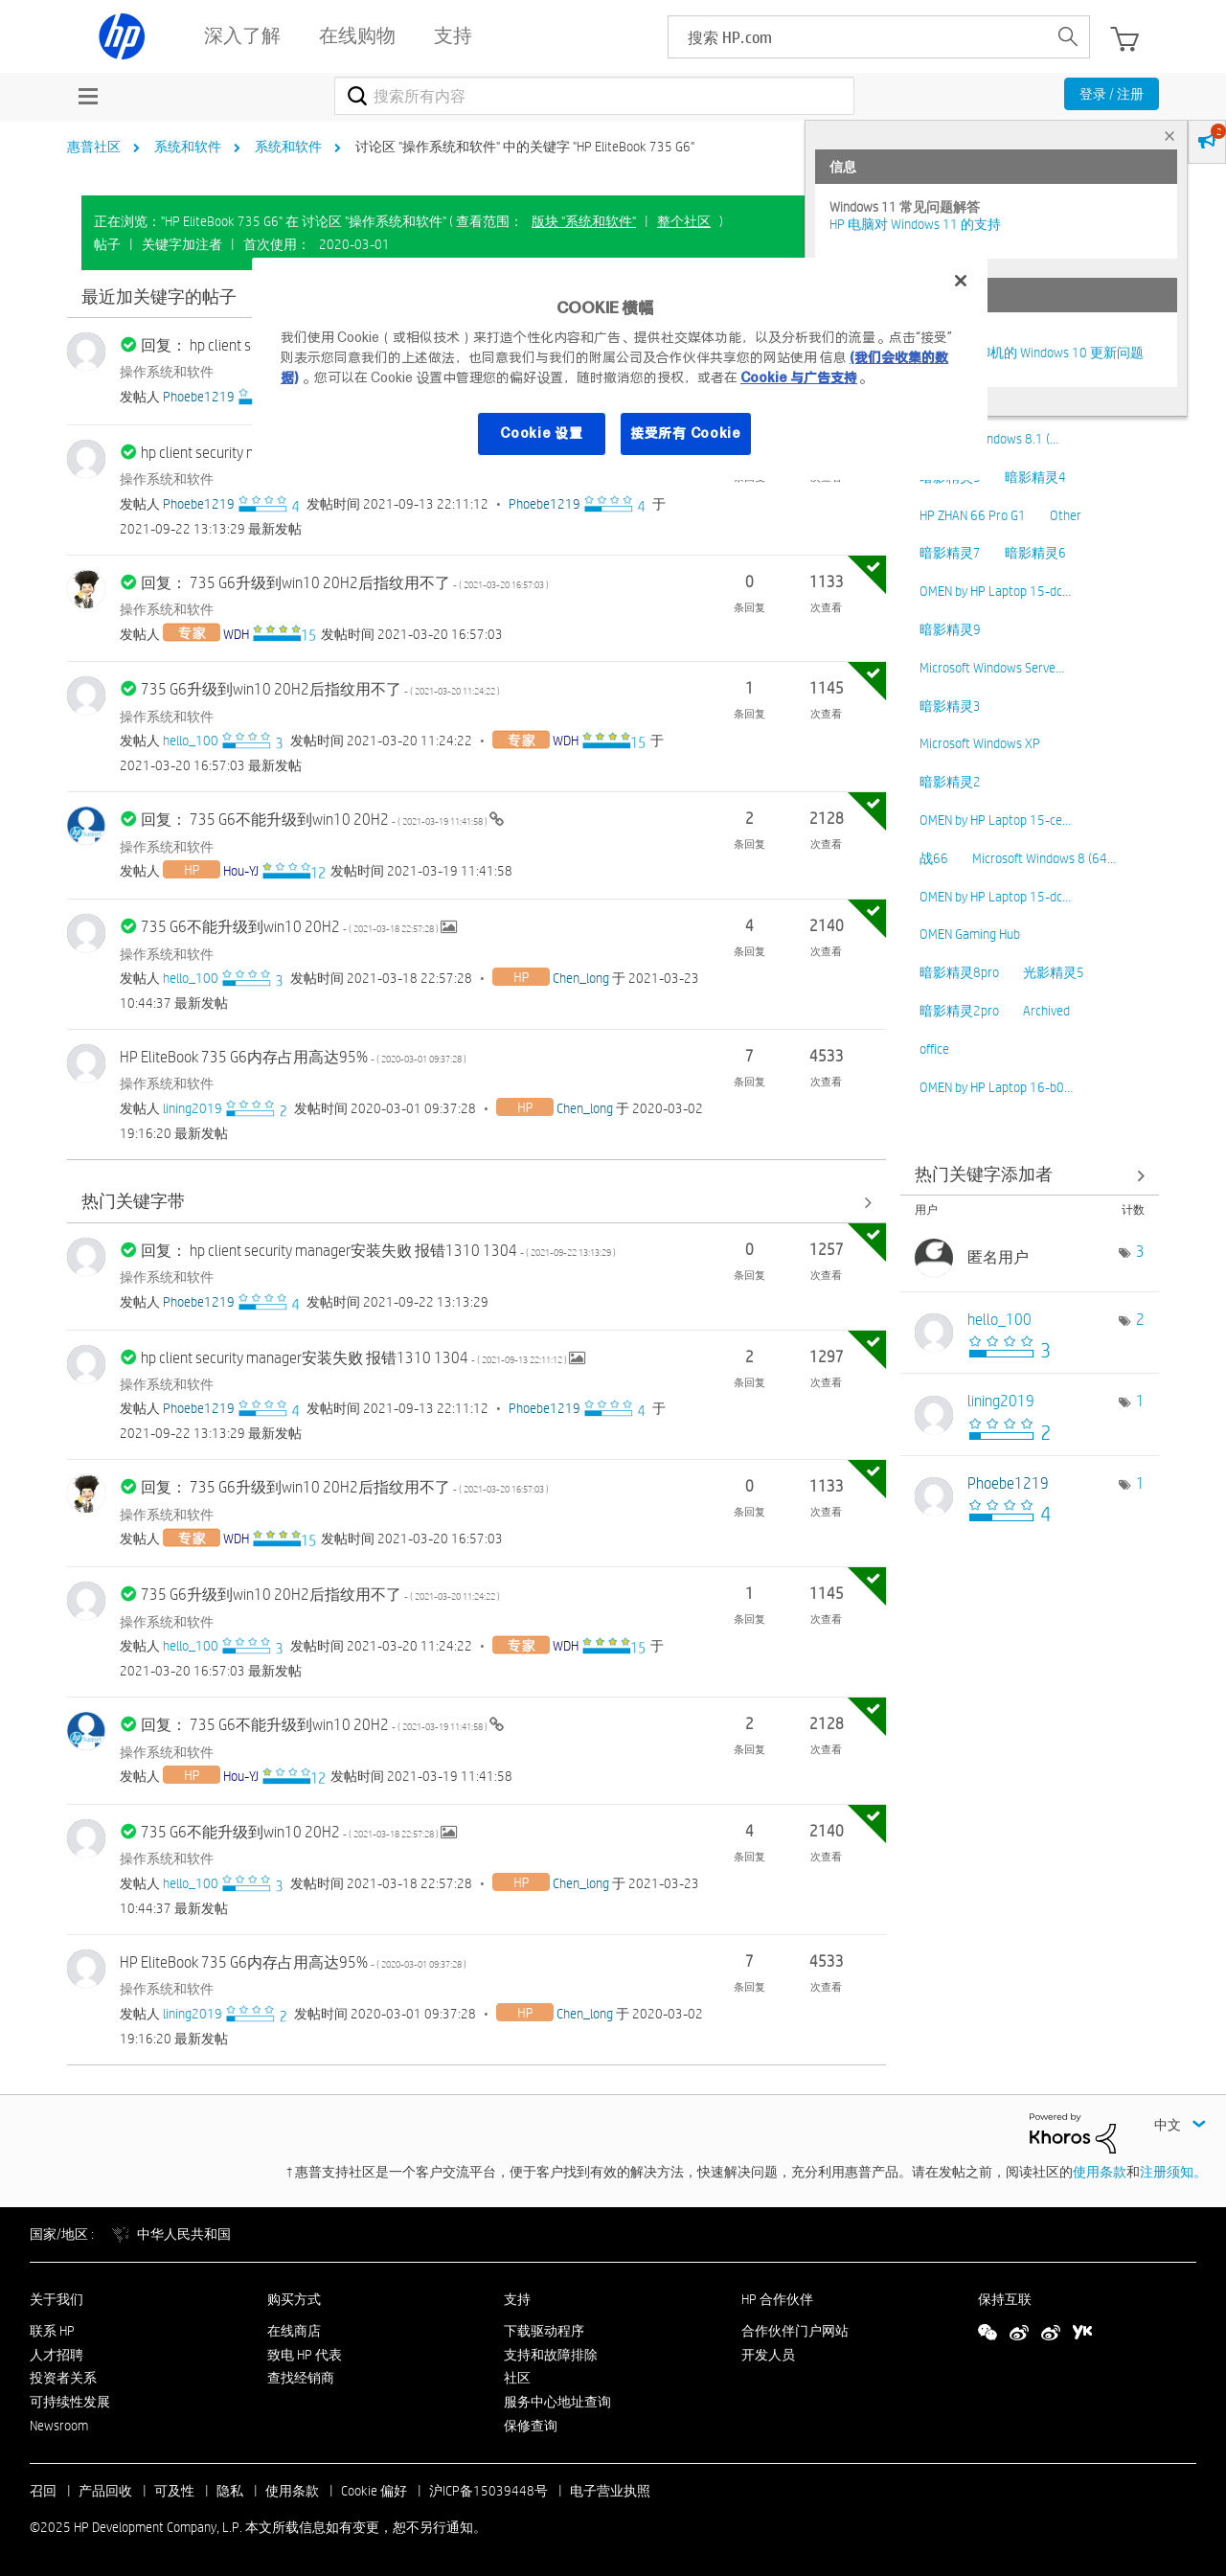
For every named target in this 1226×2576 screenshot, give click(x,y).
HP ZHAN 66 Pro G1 (973, 515)
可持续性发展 (70, 2401)
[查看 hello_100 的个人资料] (190, 740)
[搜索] (594, 96)
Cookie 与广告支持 (798, 377)
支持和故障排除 (551, 2354)
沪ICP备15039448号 (488, 2490)
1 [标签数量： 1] (1140, 1401)
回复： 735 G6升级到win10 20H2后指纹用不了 (345, 583)
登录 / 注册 (1111, 94)
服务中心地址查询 (557, 2401)
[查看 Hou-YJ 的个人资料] (241, 870)
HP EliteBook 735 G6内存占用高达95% (293, 1057)
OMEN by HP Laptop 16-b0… (996, 1087)
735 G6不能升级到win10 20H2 (291, 927)
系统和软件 (187, 146)
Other (1065, 515)
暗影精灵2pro (959, 1010)
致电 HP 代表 (304, 2354)
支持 (517, 2299)
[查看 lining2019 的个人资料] (192, 1108)
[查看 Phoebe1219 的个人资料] (199, 396)
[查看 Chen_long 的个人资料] (581, 978)
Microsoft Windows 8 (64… (1044, 858)
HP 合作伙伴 (777, 2299)
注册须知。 (1173, 2171)
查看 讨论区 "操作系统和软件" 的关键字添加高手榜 (1029, 1175)
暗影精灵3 (950, 706)
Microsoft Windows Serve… (992, 667)
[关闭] (961, 281)
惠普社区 (94, 146)
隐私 (229, 2490)
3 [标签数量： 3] (1140, 1252)
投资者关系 (63, 2377)
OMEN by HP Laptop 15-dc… (995, 591)
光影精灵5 (1053, 972)
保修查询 (530, 2425)
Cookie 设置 (541, 433)
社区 (517, 2377)
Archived (1046, 1010)
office (934, 1049)
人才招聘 (56, 2354)
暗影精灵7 (950, 552)
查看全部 (476, 1202)
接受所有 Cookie (685, 433)
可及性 (174, 2490)
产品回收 (105, 2490)
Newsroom (59, 2425)
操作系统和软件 (167, 371)
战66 (934, 858)
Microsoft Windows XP (980, 743)
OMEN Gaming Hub (970, 934)
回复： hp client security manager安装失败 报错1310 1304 (378, 1251)
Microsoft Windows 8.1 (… (989, 438)
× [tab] (1169, 135)
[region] (620, 369)
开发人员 (768, 2354)
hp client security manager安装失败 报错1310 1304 (355, 1358)
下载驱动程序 (544, 2330)
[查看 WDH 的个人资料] (236, 634)
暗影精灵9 (950, 629)
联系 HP (52, 2330)
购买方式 (294, 2299)
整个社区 (684, 221)
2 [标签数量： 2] (1140, 1320)
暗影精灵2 (950, 781)
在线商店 (294, 2330)
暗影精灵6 (1035, 552)
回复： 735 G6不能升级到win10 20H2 (315, 819)
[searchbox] (858, 36)
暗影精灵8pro (959, 972)
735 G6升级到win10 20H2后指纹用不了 (320, 689)
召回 (43, 2490)
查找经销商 (300, 2377)
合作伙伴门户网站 (795, 2330)
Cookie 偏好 (374, 2490)
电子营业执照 (610, 2490)
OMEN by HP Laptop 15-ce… (995, 820)
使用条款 (1099, 2171)
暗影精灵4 (1035, 477)
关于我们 (56, 2299)
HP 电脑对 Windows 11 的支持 (915, 224)
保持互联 (1005, 2299)
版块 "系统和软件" (584, 221)
